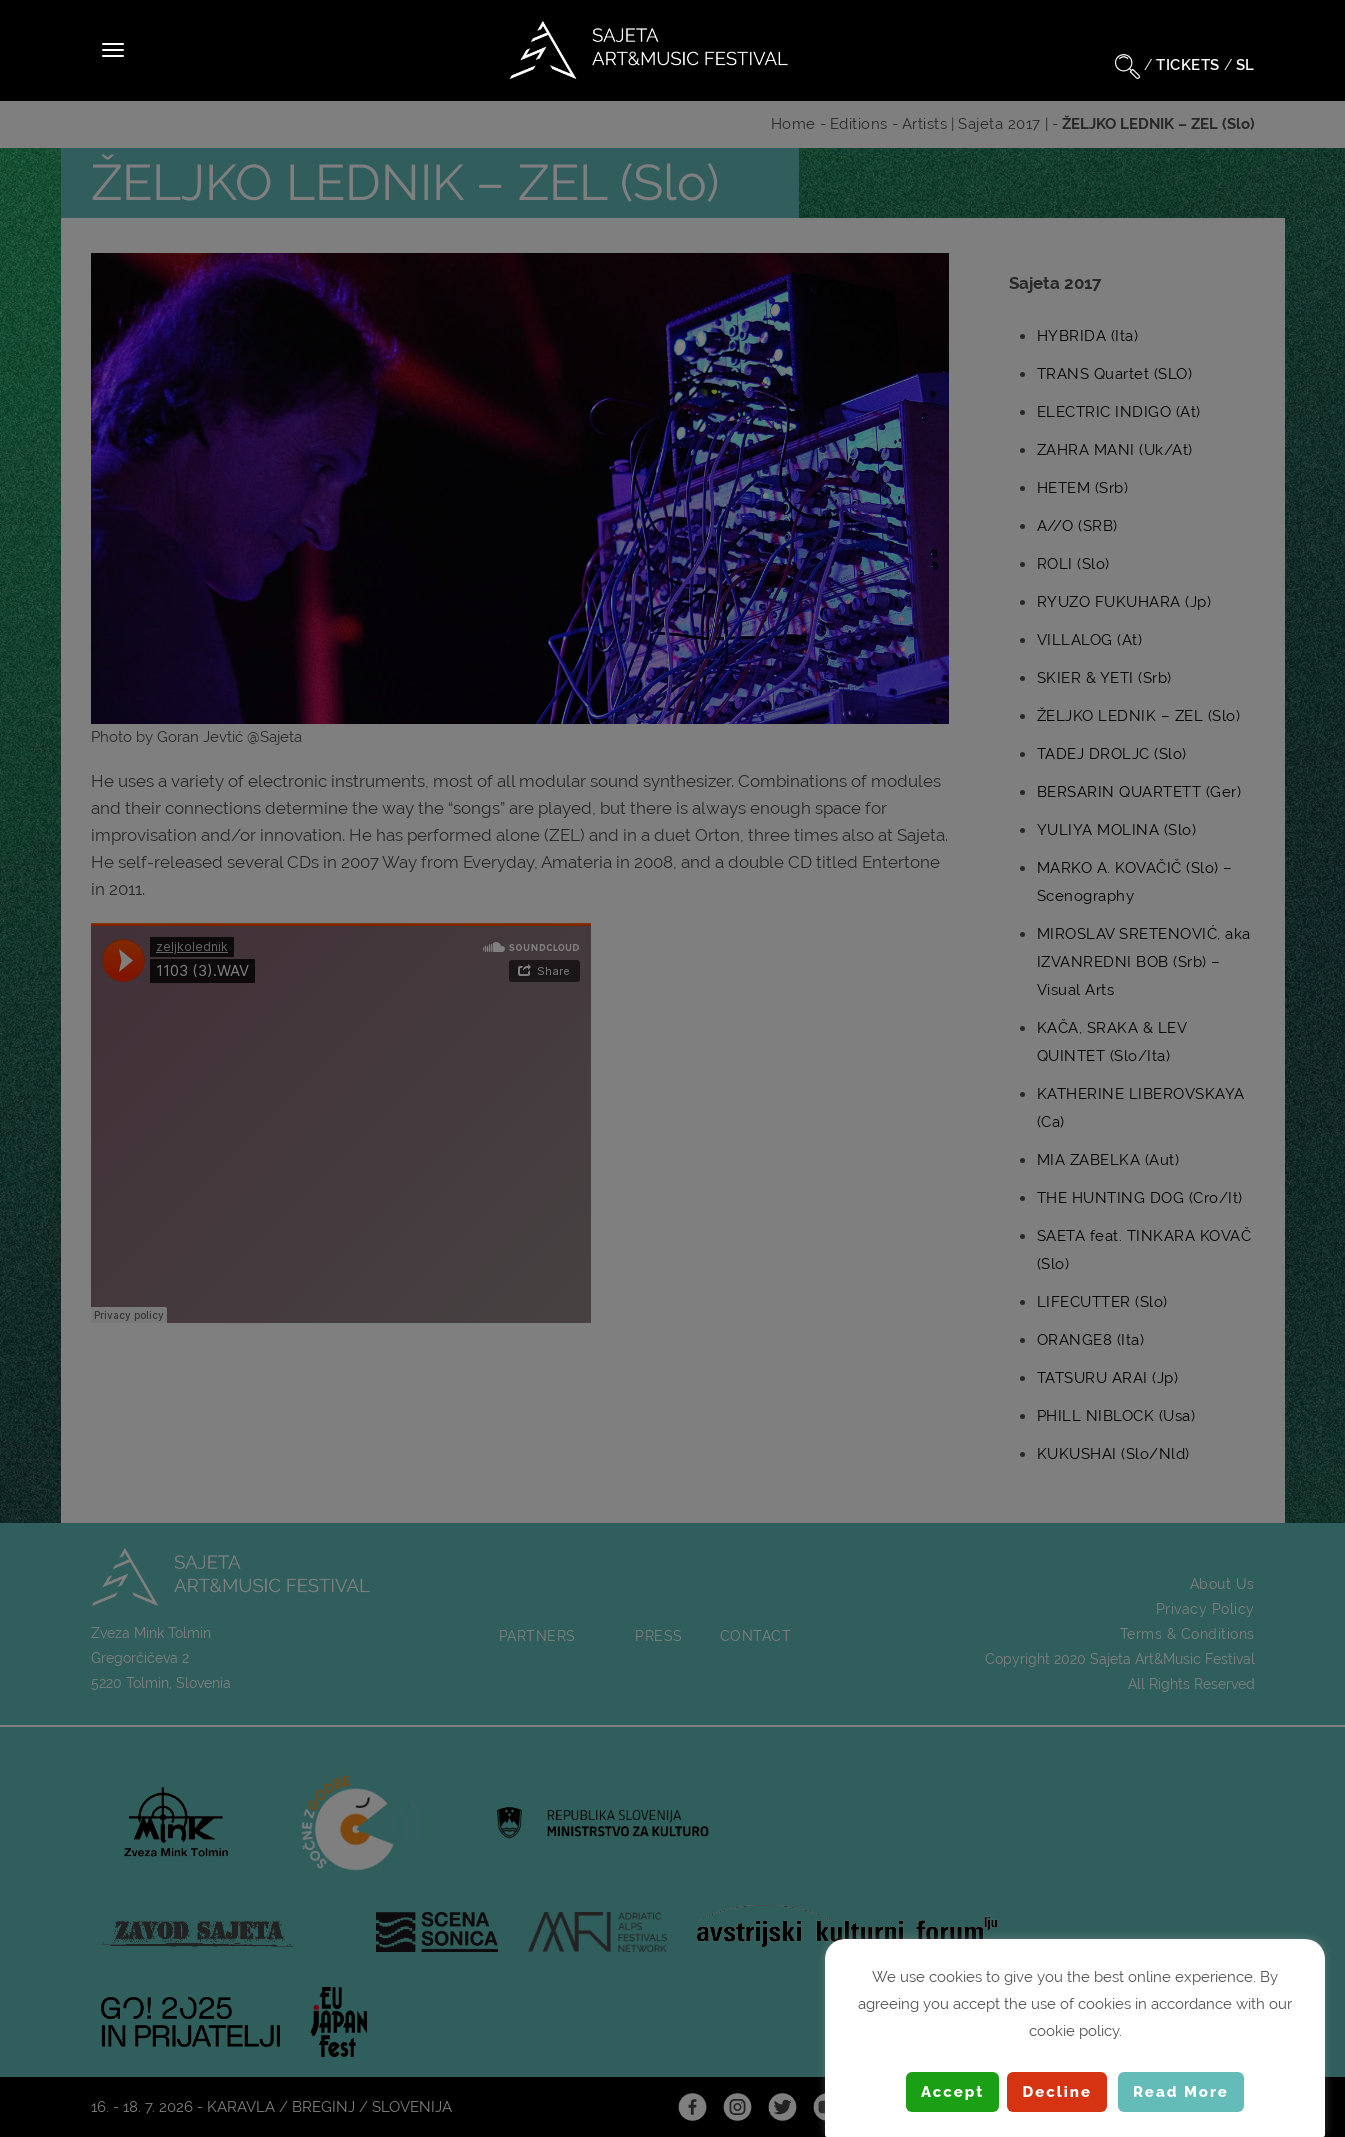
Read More (1181, 2092)
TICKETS (1188, 65)
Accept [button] (952, 2092)
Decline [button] (1057, 2092)
